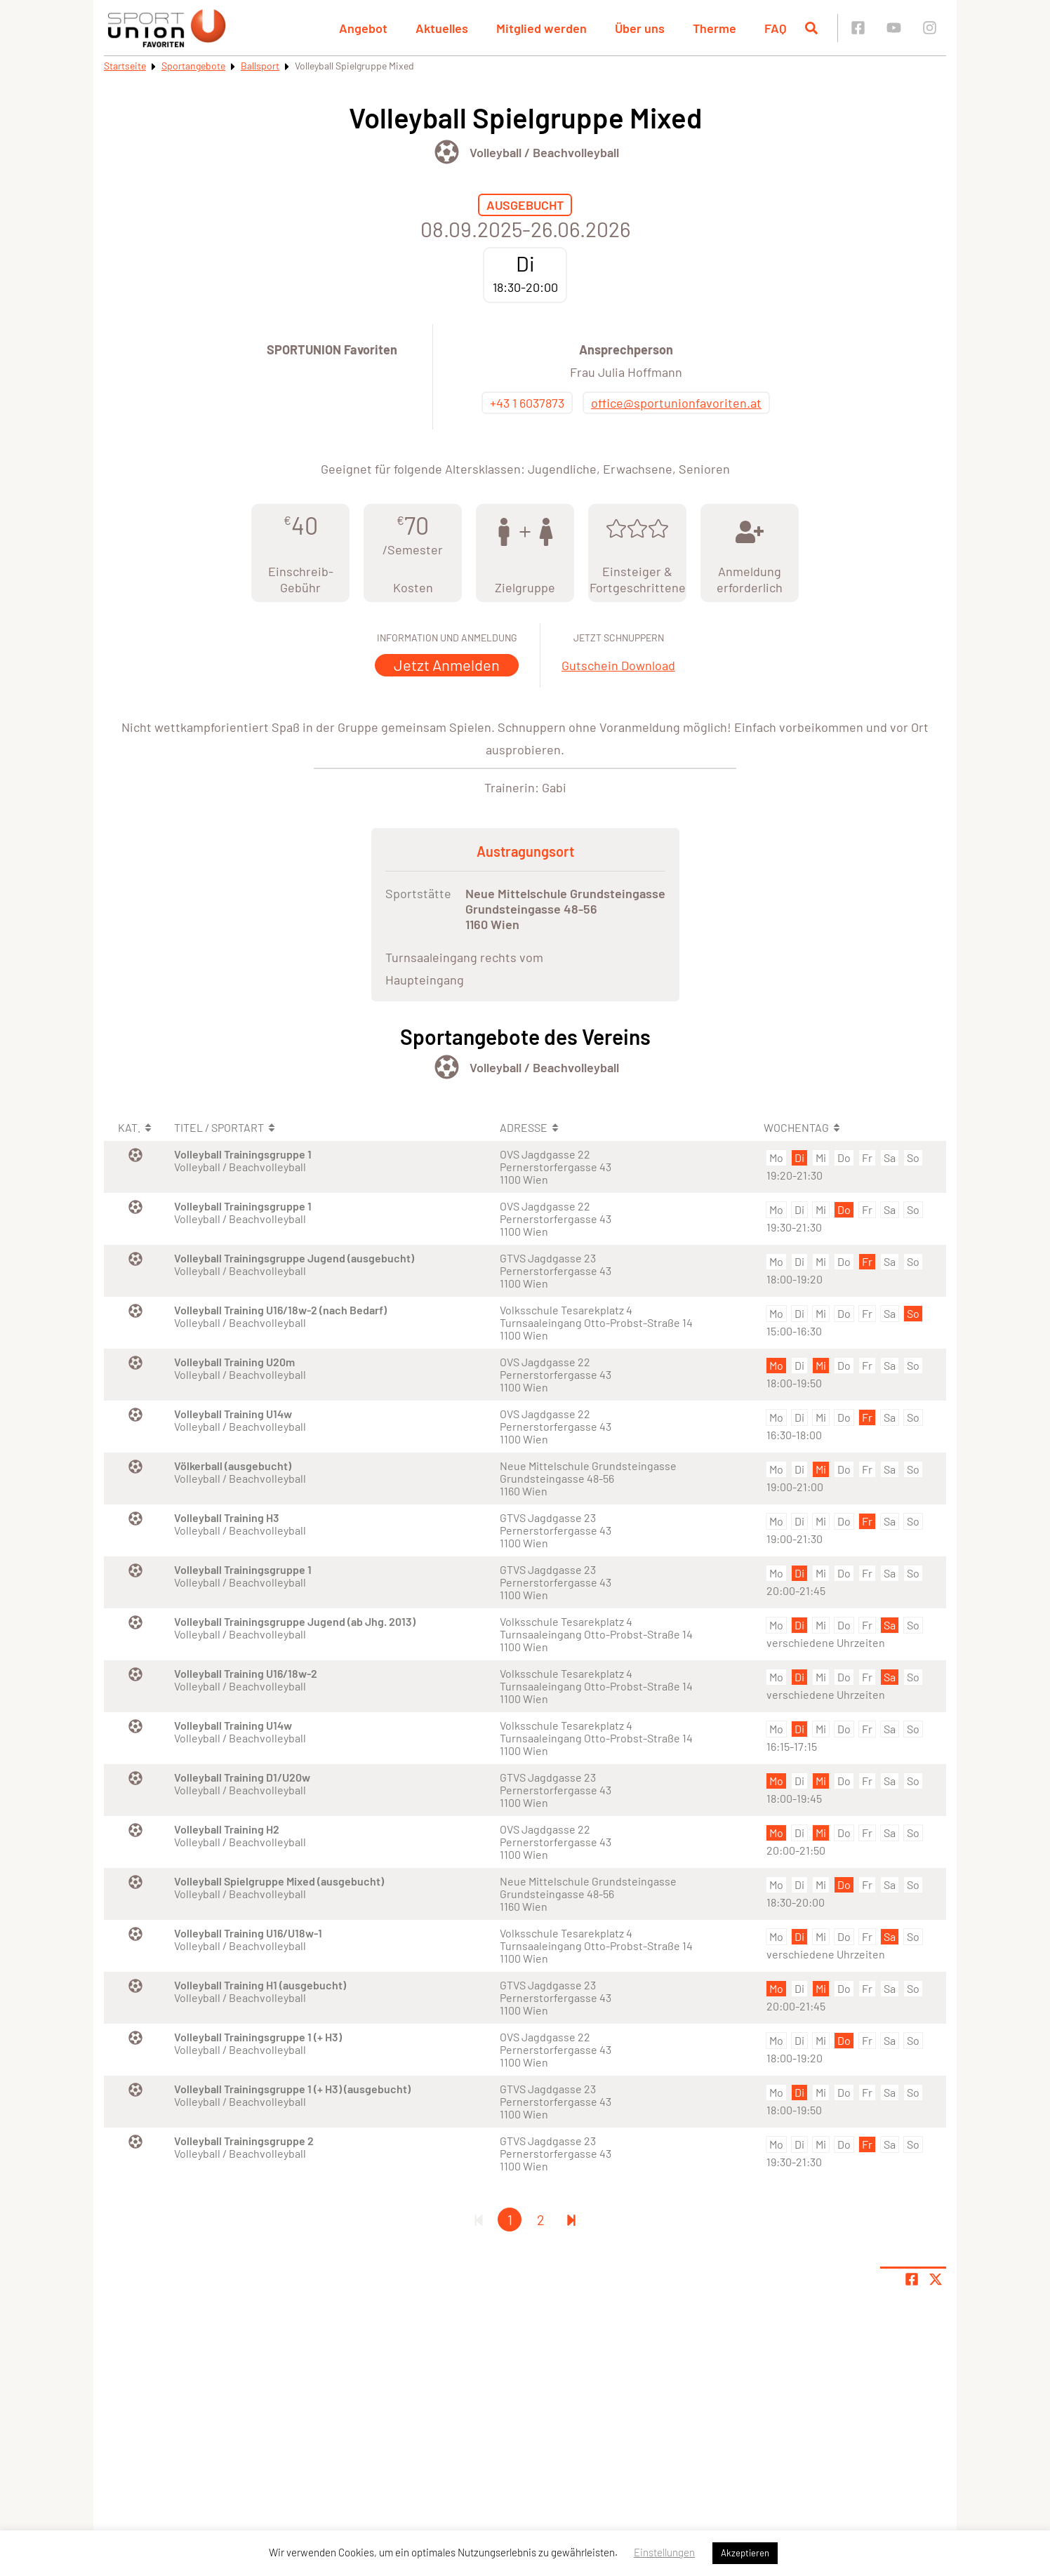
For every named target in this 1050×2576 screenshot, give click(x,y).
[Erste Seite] (479, 2219)
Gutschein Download (618, 665)
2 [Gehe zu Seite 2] (541, 2219)
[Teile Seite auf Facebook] (911, 2279)
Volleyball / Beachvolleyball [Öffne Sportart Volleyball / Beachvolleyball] (544, 152)
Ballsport (260, 66)
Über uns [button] (640, 28)
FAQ (775, 28)
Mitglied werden (541, 28)
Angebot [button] (363, 28)
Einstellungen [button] (664, 2552)
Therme (714, 28)
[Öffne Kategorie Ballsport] (446, 152)
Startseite (125, 66)
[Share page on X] (935, 2279)
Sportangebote (193, 66)
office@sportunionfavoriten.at (676, 403)
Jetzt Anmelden (447, 664)
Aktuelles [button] (442, 28)
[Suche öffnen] (811, 28)
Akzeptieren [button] (745, 2552)
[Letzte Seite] (571, 2219)
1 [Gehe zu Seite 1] (509, 2219)
